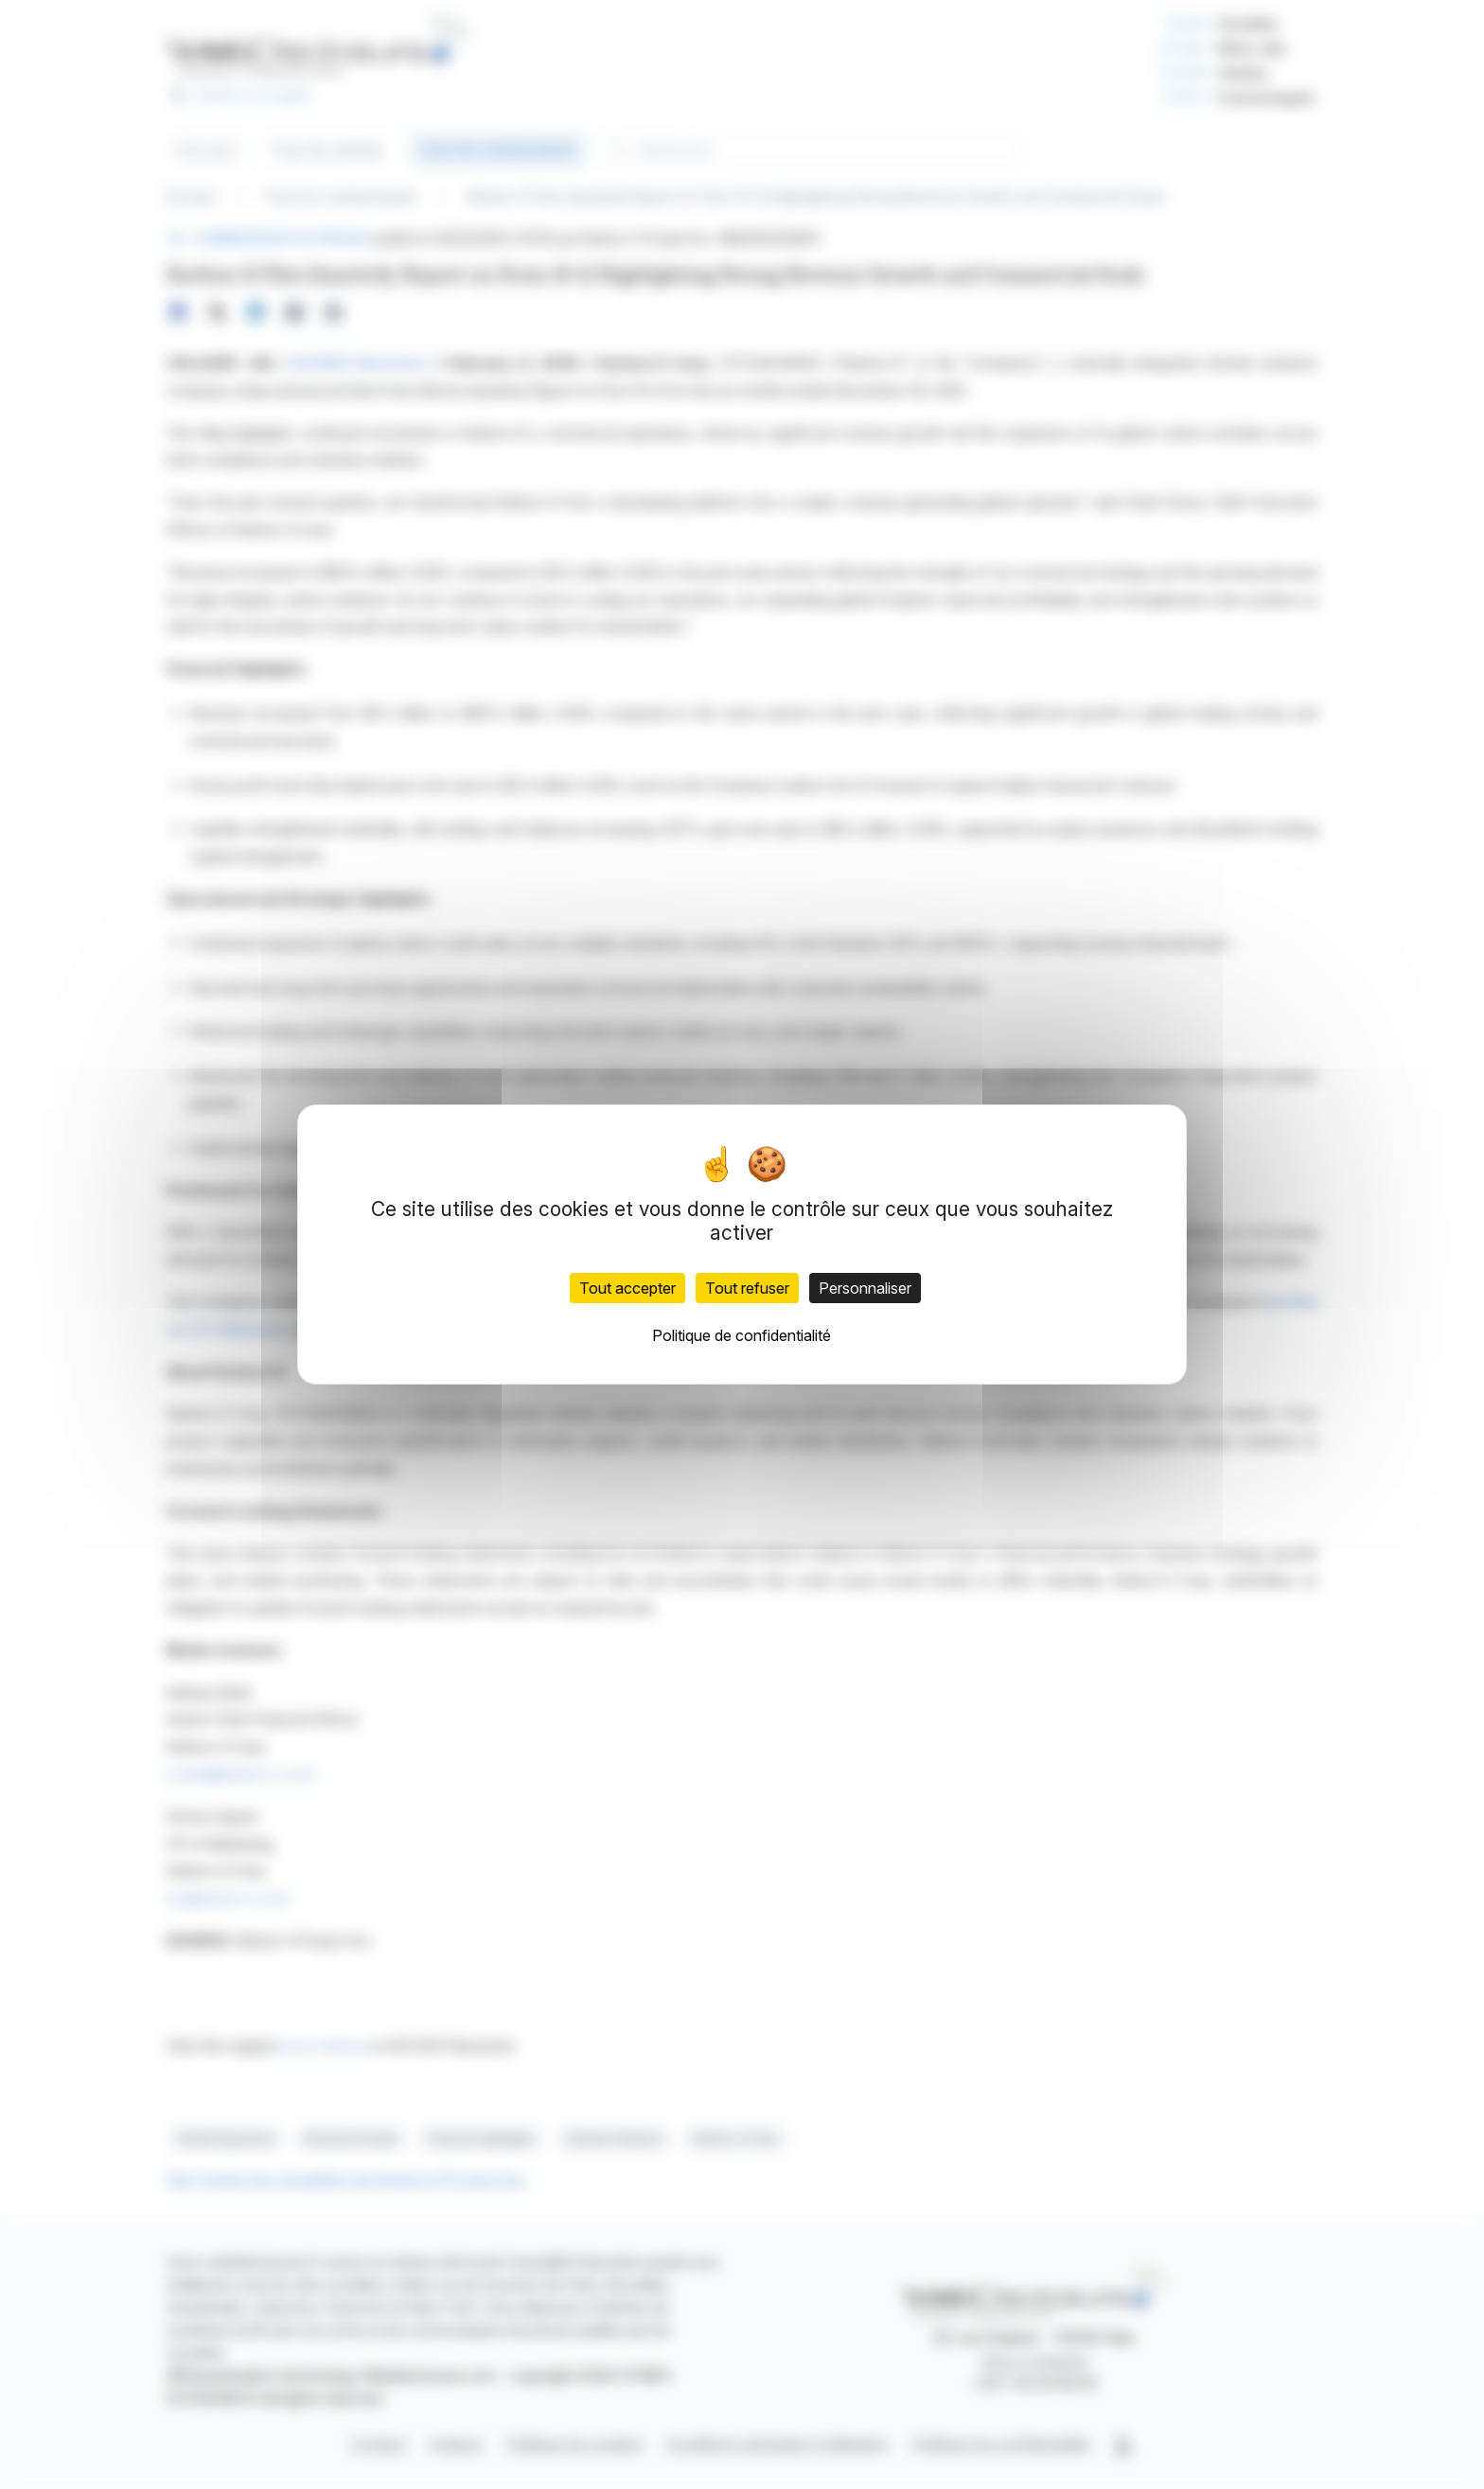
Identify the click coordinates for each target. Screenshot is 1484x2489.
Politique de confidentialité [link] (741, 1335)
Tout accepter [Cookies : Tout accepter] (627, 1288)
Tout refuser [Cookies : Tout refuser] (747, 1288)
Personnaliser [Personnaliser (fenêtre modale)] (865, 1288)
